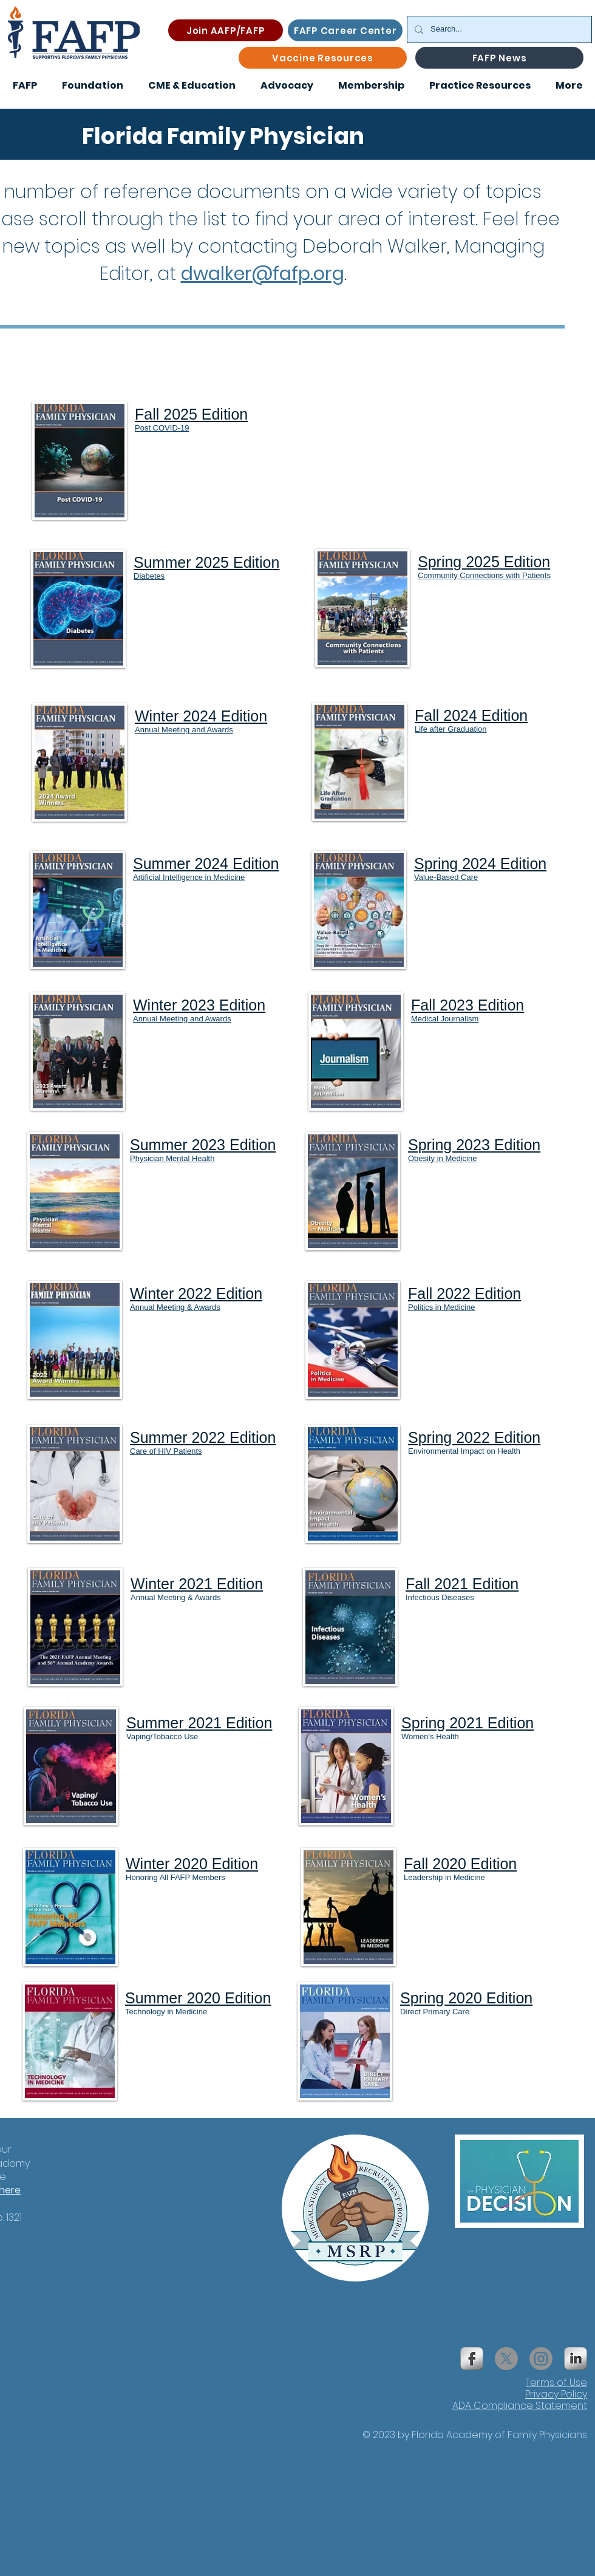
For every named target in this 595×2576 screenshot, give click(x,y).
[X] (506, 2358)
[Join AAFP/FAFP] (225, 30)
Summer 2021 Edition (199, 1722)
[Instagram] (540, 2358)
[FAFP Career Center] (345, 30)
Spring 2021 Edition (467, 1722)
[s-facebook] (471, 2358)
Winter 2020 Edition (192, 1863)
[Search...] (498, 29)
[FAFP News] (499, 58)
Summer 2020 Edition (198, 1997)
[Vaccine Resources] (323, 58)
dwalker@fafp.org (262, 274)
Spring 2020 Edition (466, 1997)
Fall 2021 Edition (462, 1583)
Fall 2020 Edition (460, 1863)
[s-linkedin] (575, 2358)
